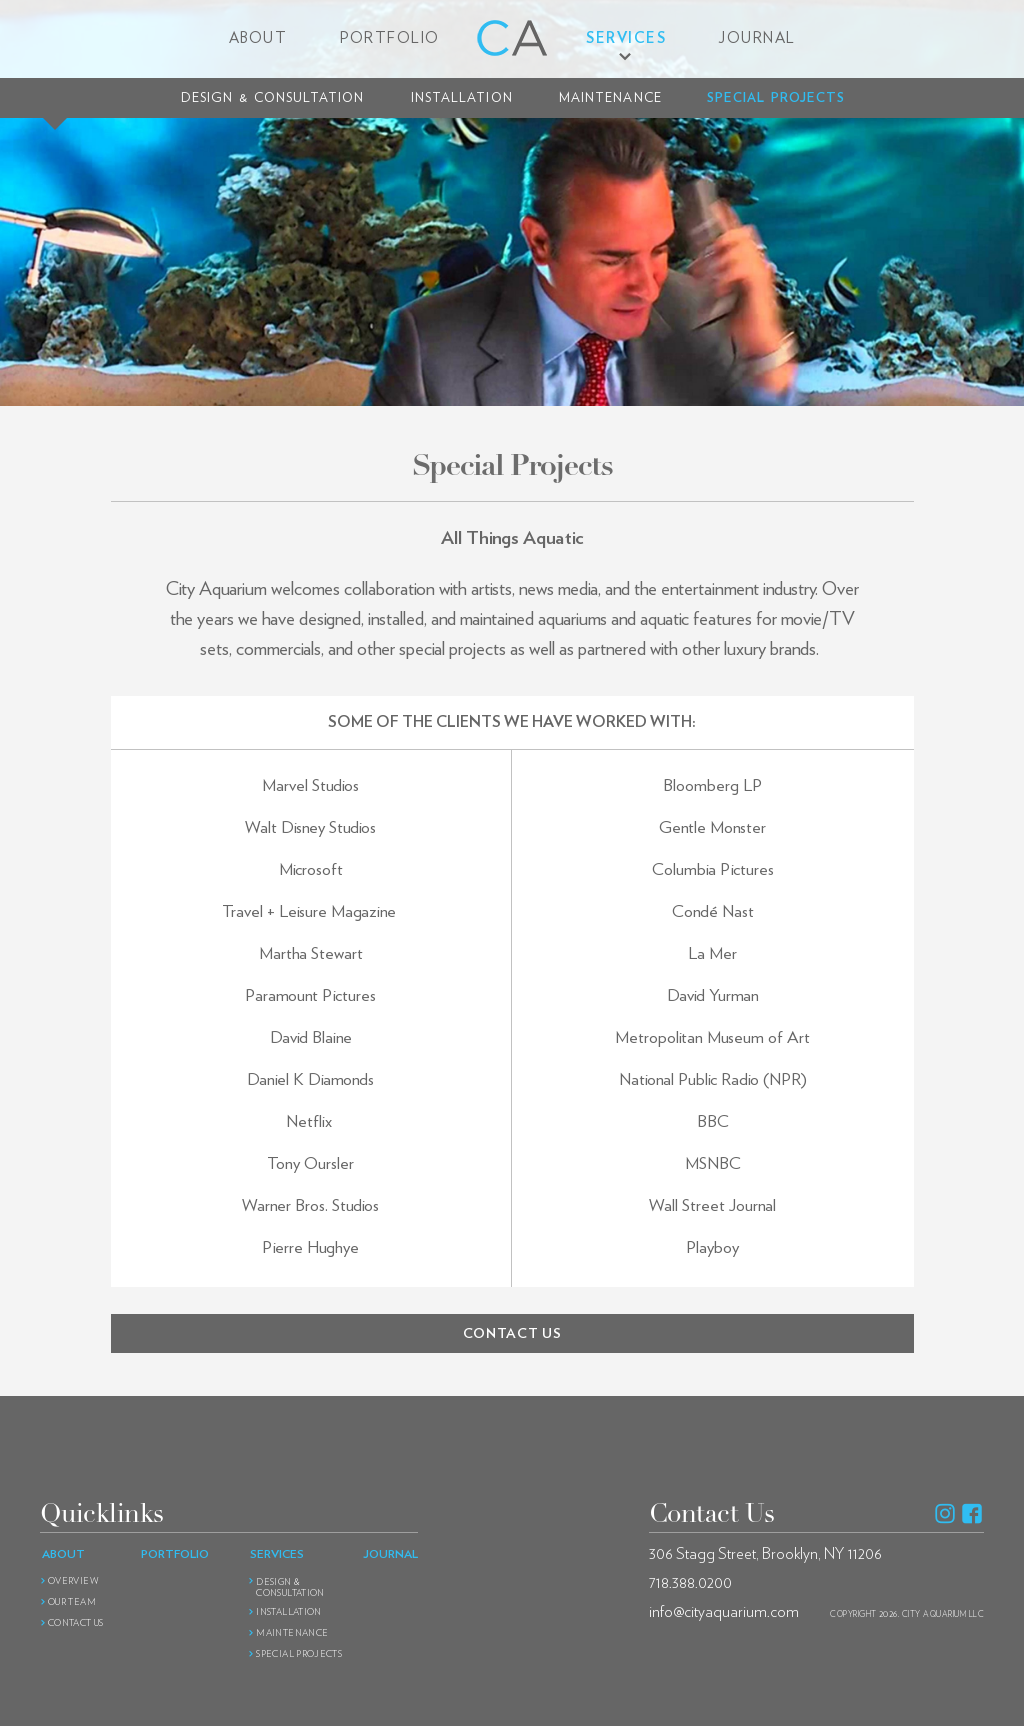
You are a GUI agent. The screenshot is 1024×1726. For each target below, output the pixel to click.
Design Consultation (272, 98)
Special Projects (776, 98)
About (258, 38)
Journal (757, 38)
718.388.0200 (690, 1583)
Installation (461, 98)
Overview (73, 1581)
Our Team (72, 1602)
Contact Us (76, 1623)
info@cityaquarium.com (724, 1612)
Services (626, 38)
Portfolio (390, 38)
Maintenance (610, 98)
